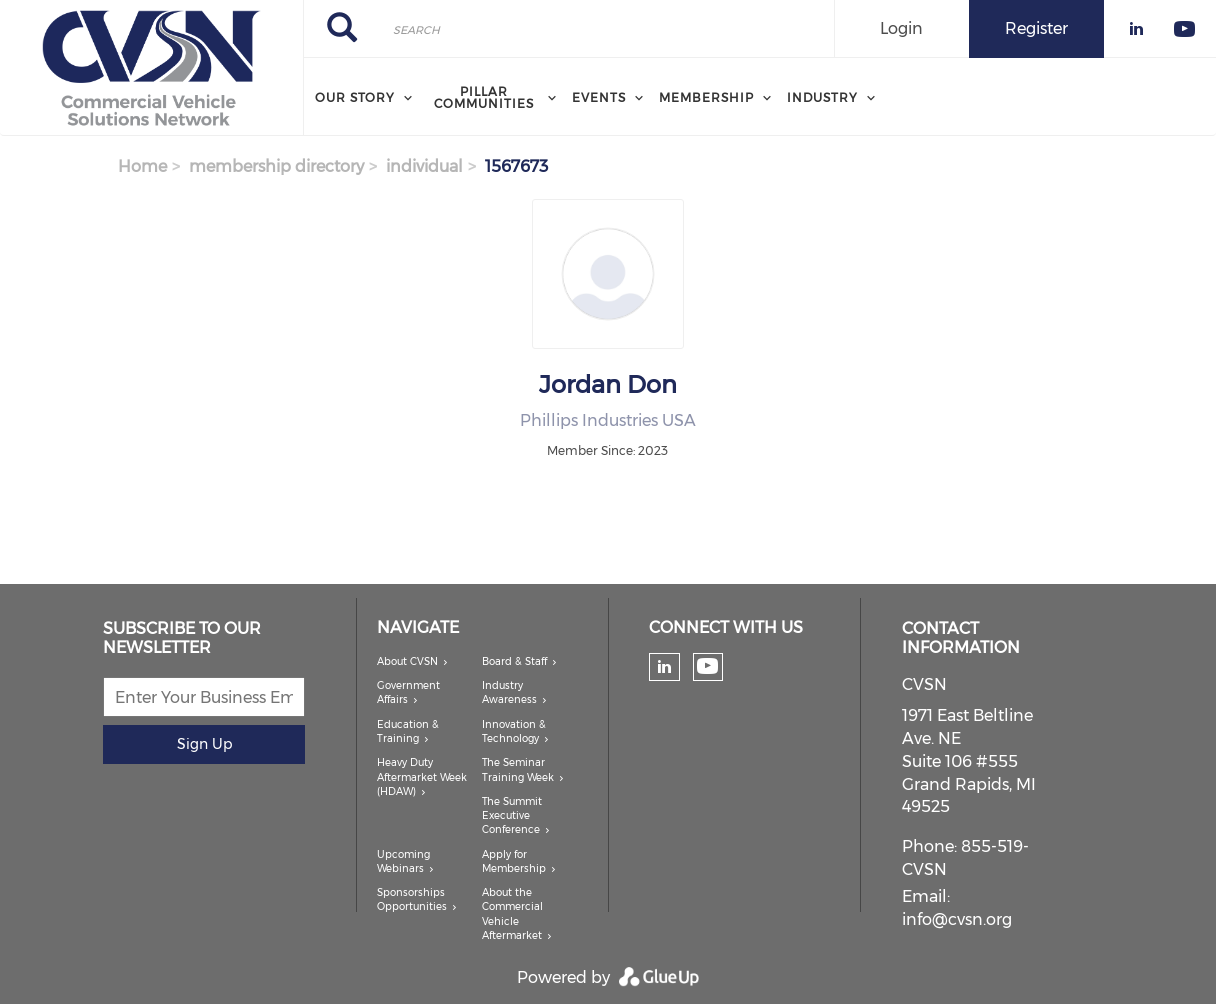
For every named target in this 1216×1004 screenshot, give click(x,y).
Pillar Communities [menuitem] (484, 97)
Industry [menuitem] (822, 97)
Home (142, 166)
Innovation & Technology (514, 731)
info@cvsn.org (957, 919)
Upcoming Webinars (403, 861)
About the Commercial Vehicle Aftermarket (512, 914)
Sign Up (204, 744)
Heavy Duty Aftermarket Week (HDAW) (422, 777)
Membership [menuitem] (706, 97)
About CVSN (407, 661)
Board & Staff (514, 661)
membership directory (276, 166)
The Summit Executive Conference (512, 816)
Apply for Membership (514, 861)
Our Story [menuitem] (355, 97)
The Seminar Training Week (518, 769)
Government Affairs (408, 692)
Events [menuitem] (599, 97)
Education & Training (408, 731)
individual (424, 166)
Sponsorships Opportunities (412, 899)
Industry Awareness (509, 692)
